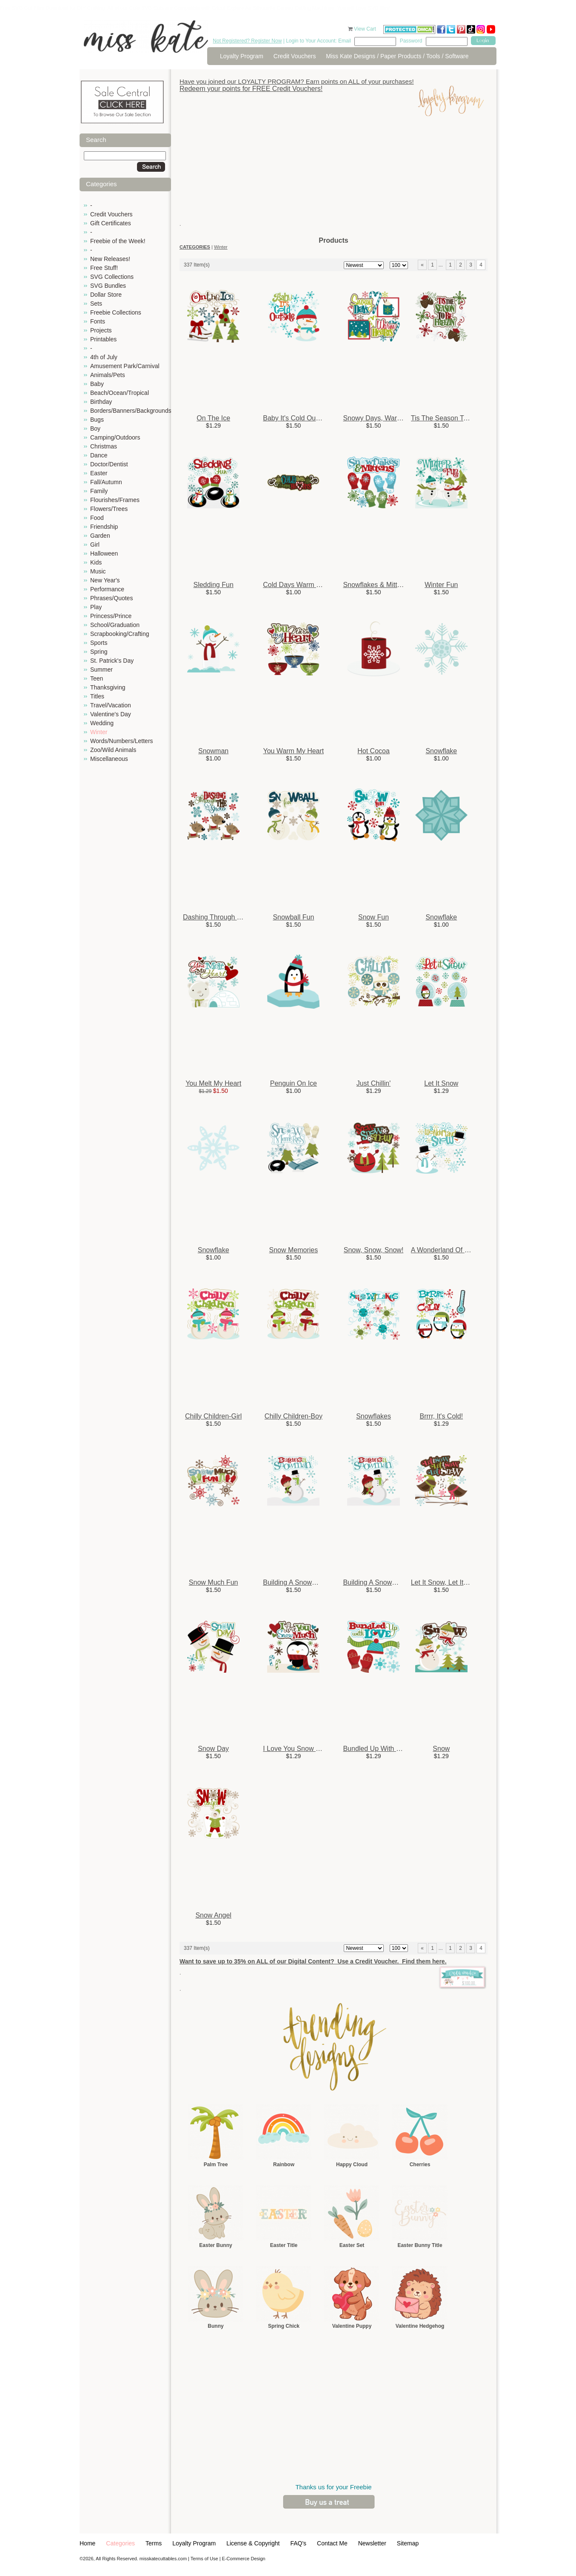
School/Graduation (115, 624)
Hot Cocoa (373, 751)
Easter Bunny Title (419, 2245)
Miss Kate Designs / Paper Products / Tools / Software (397, 56)
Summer (101, 669)
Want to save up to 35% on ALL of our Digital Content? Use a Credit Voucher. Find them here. (313, 1961)
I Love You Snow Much (297, 1748)
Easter (98, 473)
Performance (107, 589)
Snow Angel (213, 1915)
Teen (96, 678)
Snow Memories (293, 1250)
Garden (100, 535)
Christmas (103, 446)
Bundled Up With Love (377, 1748)
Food (97, 517)
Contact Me (332, 2543)
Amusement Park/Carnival (125, 366)
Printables (103, 339)
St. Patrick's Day (112, 660)
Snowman (213, 751)
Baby (97, 383)
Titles (97, 696)
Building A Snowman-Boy (301, 1582)
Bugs (97, 419)
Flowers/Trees (109, 508)
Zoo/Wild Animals (113, 749)
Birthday (101, 401)
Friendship (104, 526)
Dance (98, 455)
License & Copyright (252, 2543)
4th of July (103, 357)
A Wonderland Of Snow (446, 1250)
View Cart (365, 29)
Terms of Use (204, 2558)
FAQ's (298, 2543)
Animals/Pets (107, 375)
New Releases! (110, 258)
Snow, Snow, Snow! (374, 1250)
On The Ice (213, 418)
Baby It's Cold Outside (296, 418)
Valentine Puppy (352, 2326)
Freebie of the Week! (117, 241)
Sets (96, 303)
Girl (95, 544)
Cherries (420, 2164)
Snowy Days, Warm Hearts (383, 418)
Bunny (215, 2326)
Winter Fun (441, 584)
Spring (98, 651)
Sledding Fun (213, 584)
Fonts (97, 321)
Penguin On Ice (293, 1083)
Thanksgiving (107, 687)
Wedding (102, 723)
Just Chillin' (373, 1083)
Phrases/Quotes (111, 598)
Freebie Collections (115, 312)
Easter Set (352, 2245)
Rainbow (283, 2164)
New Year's (105, 580)
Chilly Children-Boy (293, 1416)
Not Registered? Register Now (247, 41)
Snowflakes (373, 1416)
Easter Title (283, 2245)
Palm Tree (216, 2164)
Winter (98, 732)
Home (87, 2543)
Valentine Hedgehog (420, 2326)
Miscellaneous (109, 758)
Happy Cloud (352, 2164)
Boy (95, 428)
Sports (98, 642)
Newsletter (372, 2543)
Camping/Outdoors (115, 437)
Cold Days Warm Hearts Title (307, 584)
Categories (120, 2543)
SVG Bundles (108, 285)
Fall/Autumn (106, 482)
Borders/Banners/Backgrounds (130, 410)
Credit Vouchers (295, 56)
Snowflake (441, 751)
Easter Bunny (215, 2245)
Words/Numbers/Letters (121, 741)
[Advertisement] (334, 176)
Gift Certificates (110, 223)
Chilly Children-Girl (213, 1416)
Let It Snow (441, 1083)
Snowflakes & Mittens (375, 584)
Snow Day (213, 1748)
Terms (153, 2543)
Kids (96, 562)
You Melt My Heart (213, 1083)
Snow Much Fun (213, 1582)
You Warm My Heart (293, 751)
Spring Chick (283, 2326)
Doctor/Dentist (109, 464)
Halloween (104, 553)
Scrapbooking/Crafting (119, 633)
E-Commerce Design (243, 2558)
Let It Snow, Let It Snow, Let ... (457, 1582)
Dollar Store (106, 294)
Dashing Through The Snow (225, 917)
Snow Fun (373, 917)
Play (96, 607)
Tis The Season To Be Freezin (456, 418)
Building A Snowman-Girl (380, 1582)
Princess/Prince (110, 616)
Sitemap (408, 2543)
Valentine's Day (110, 714)
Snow (441, 1748)
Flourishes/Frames (115, 499)
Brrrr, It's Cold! (441, 1416)
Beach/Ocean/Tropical (119, 392)
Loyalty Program (241, 56)
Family (99, 491)
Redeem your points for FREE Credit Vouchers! (251, 88)
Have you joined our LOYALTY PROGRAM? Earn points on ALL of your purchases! (297, 81)
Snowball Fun (293, 917)
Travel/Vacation (110, 705)
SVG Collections (112, 276)
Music (98, 571)
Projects (101, 330)
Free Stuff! (104, 267)
